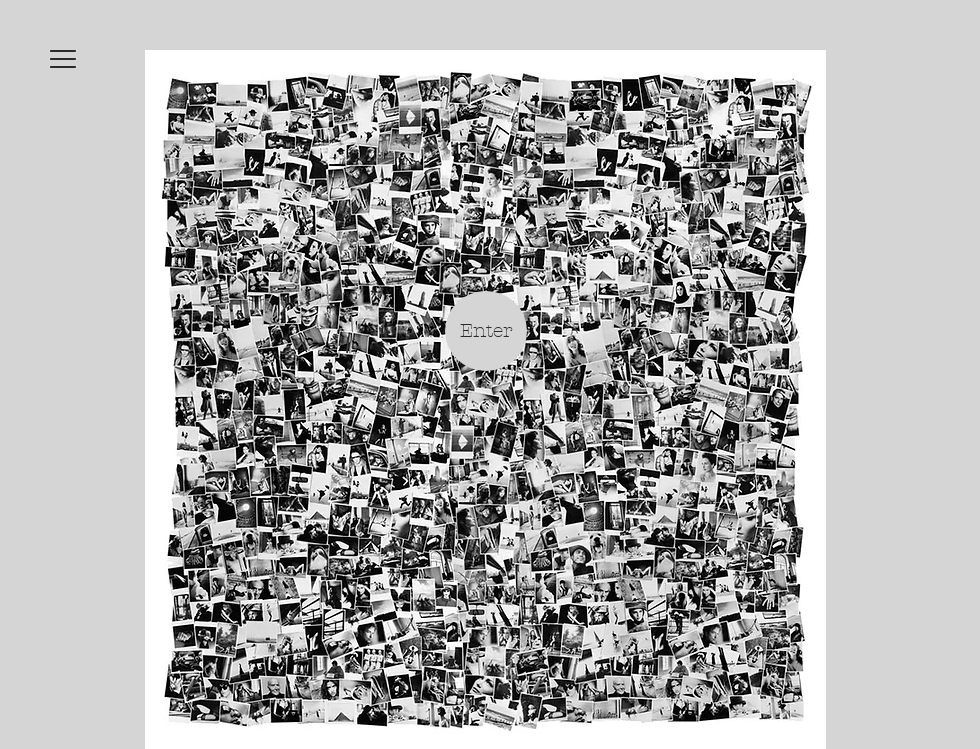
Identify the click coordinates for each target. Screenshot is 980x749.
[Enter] (486, 331)
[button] (63, 59)
